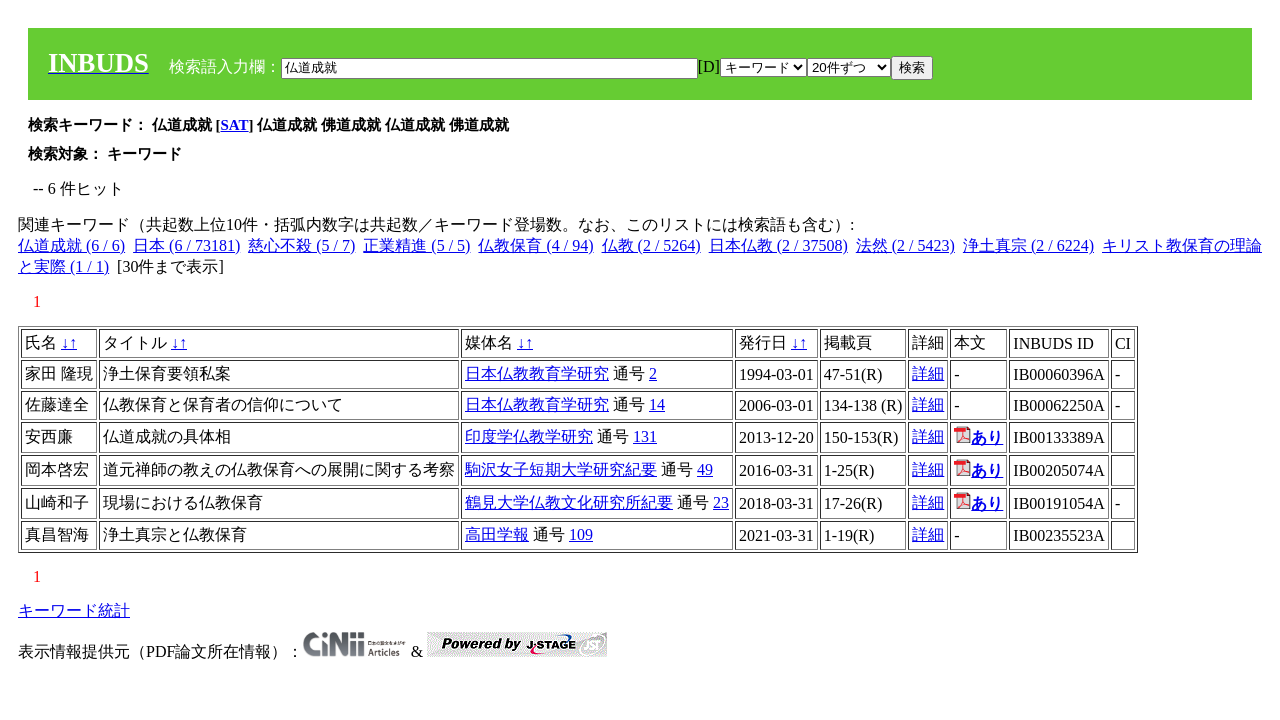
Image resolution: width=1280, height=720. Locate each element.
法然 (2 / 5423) (905, 245)
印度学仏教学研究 (529, 436)
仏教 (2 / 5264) (651, 245)
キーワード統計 (74, 610)
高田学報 (497, 534)
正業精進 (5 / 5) (416, 245)
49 (705, 469)
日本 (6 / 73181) (186, 245)
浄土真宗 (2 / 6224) (1028, 245)
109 (581, 534)
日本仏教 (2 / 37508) (778, 245)
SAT (235, 125)
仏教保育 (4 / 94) (535, 245)
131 (645, 436)
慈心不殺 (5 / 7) (301, 245)
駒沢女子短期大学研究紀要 (561, 469)
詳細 (928, 373)
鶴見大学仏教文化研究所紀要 (569, 502)
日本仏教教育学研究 (537, 373)
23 (721, 502)
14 (657, 404)
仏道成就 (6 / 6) (71, 245)
